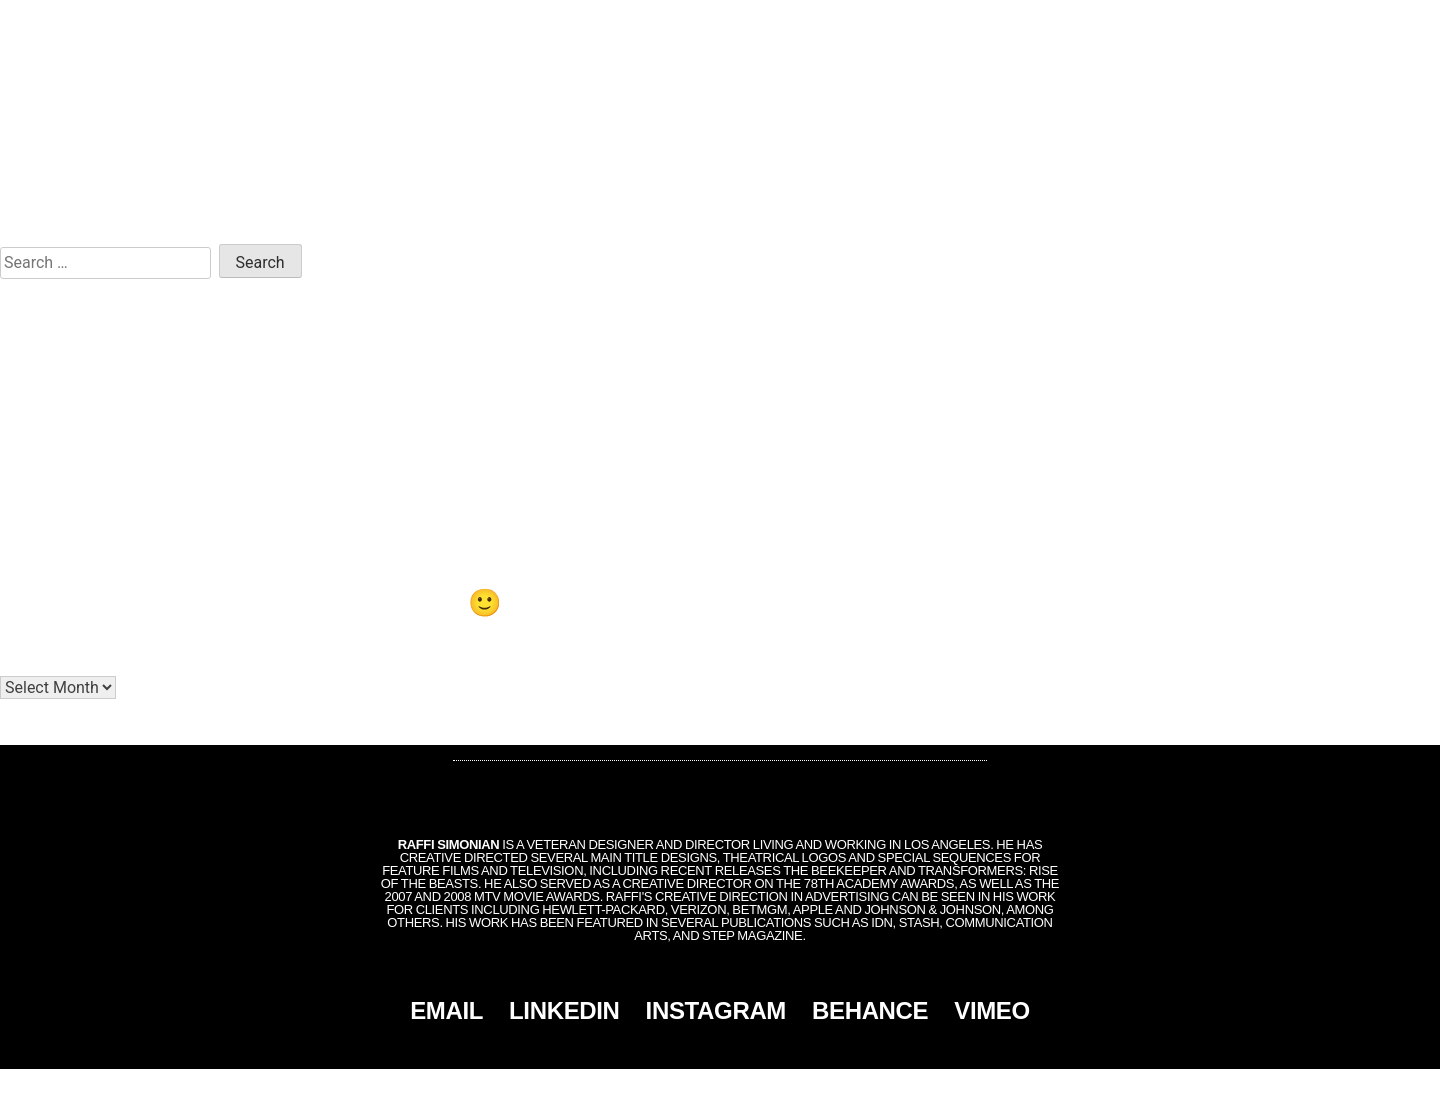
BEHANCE (870, 1010)
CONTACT (1339, 22)
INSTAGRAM (716, 1010)
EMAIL (446, 1010)
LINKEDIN (564, 1010)
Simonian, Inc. (687, 1085)
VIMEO (992, 1010)
